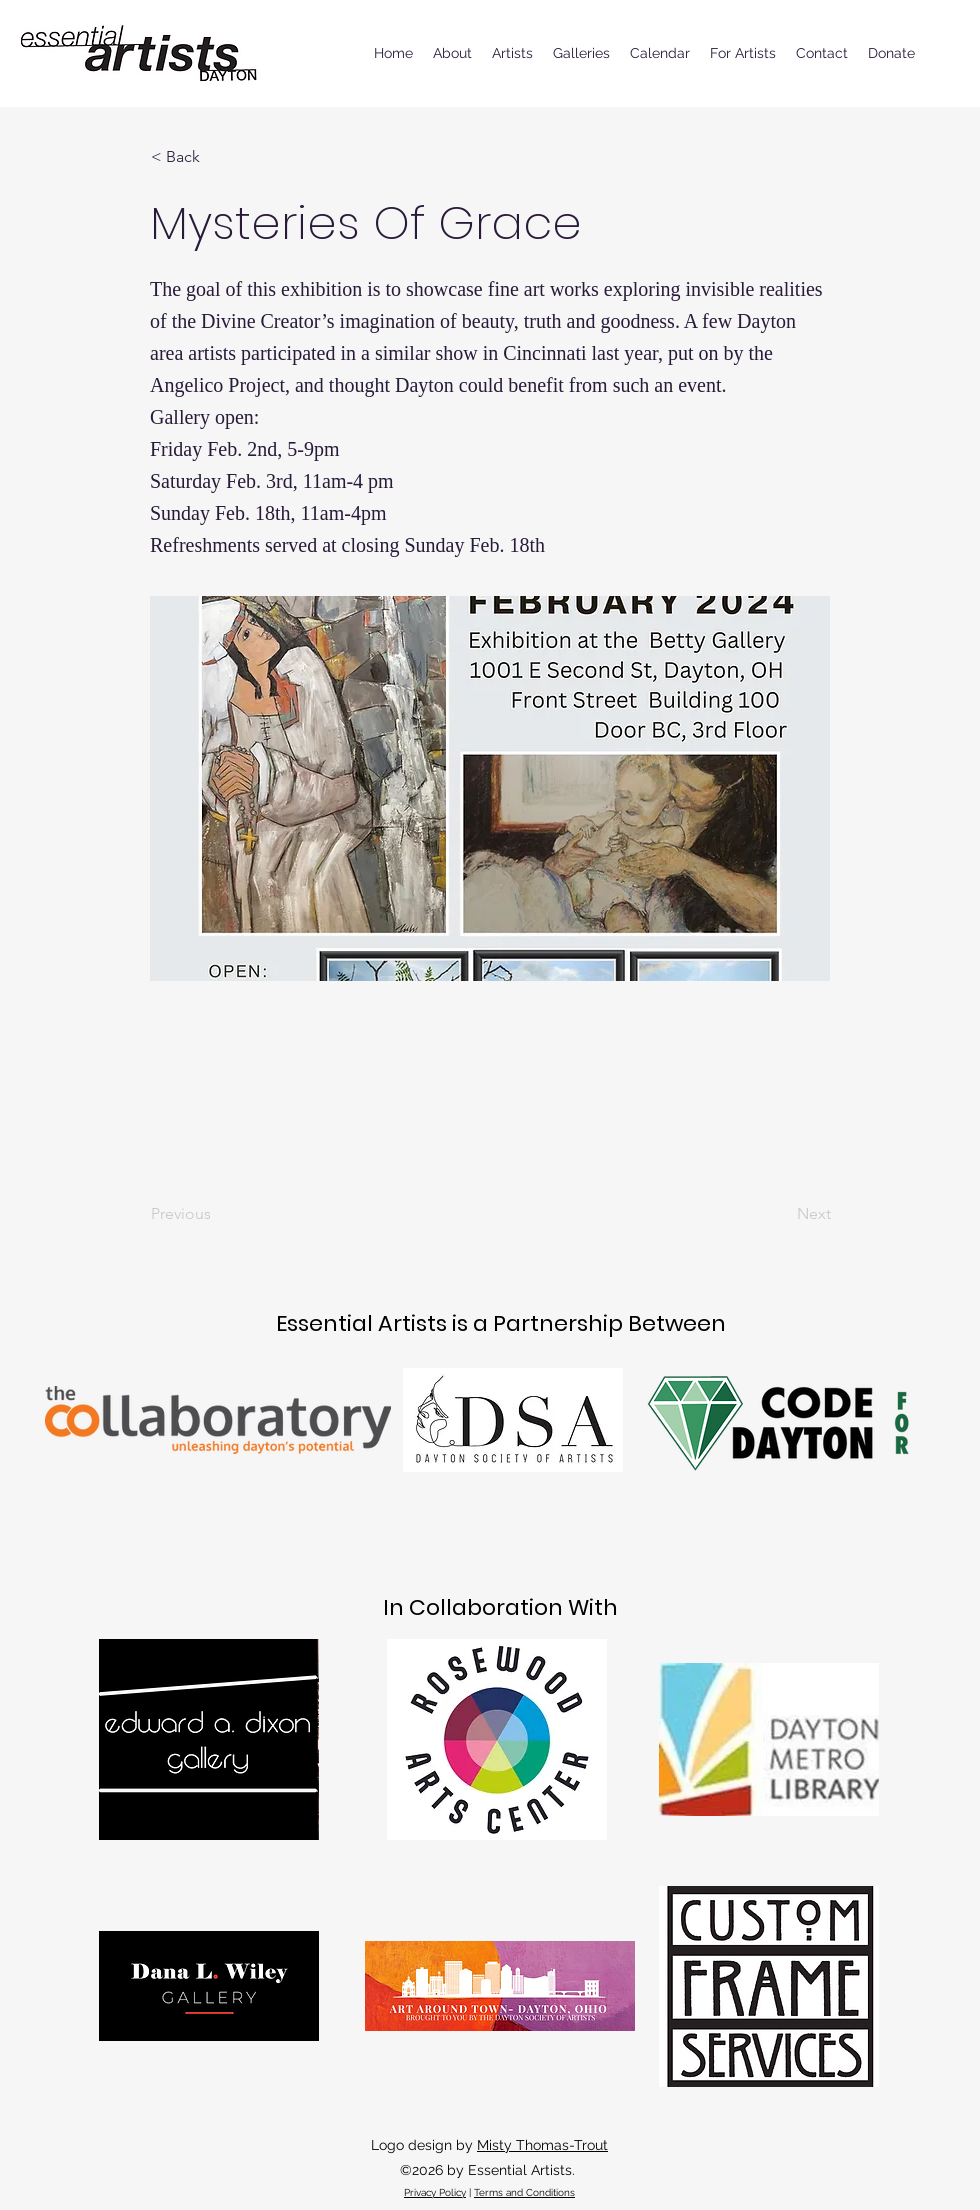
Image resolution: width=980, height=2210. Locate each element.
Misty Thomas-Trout (542, 2145)
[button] (217, 157)
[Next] (781, 1214)
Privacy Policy (435, 2192)
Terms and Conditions (524, 2192)
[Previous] (217, 1214)
